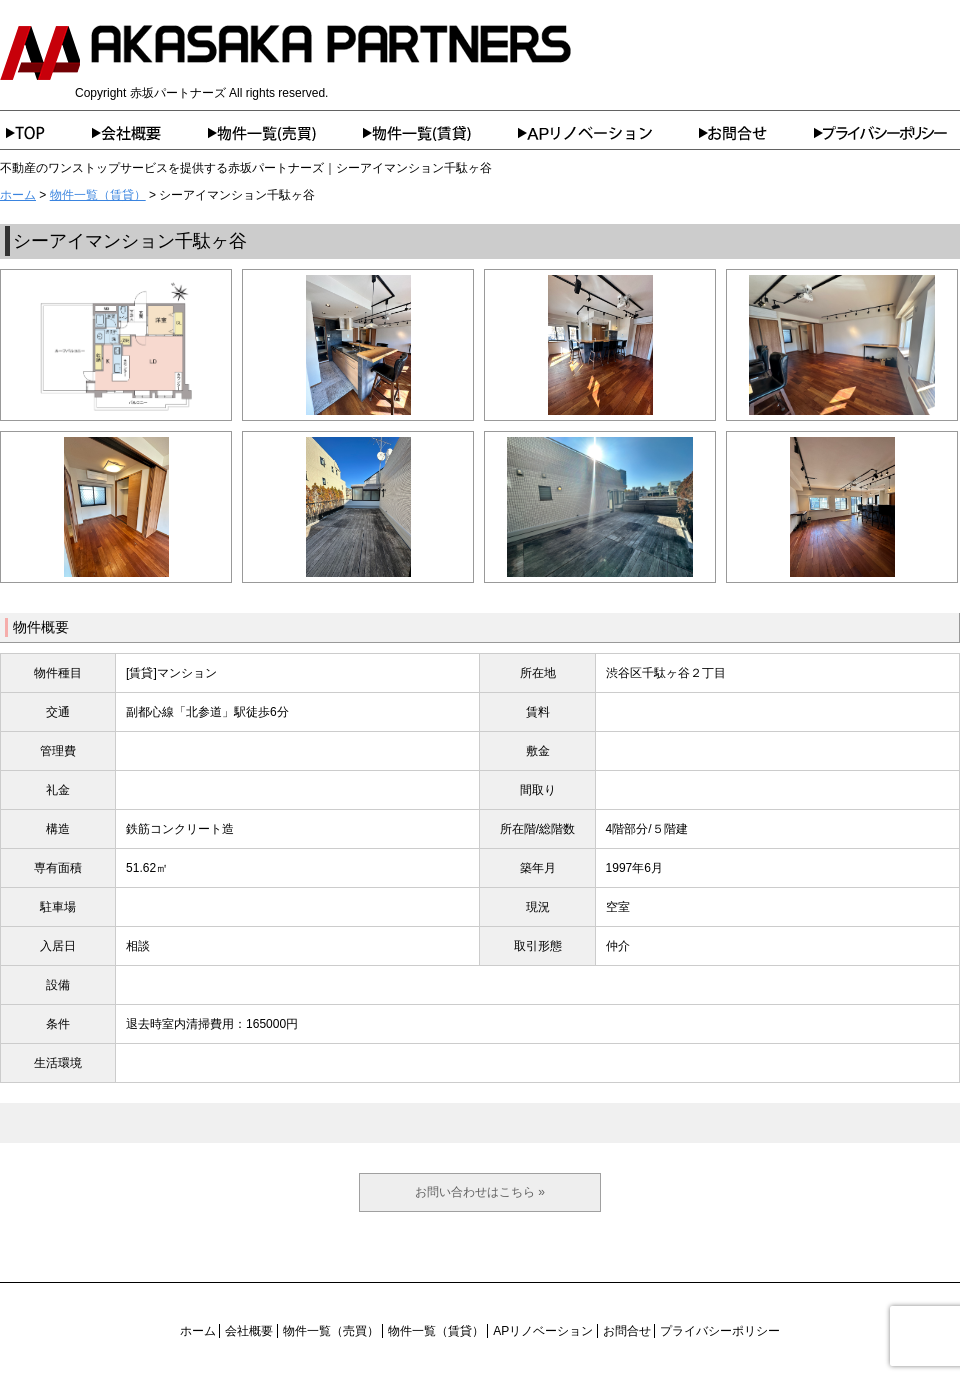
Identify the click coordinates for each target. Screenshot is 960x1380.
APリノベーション (608, 133)
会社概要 (150, 133)
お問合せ (756, 133)
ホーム (46, 133)
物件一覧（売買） (285, 133)
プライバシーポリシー (887, 133)
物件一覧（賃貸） (440, 133)
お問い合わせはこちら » (480, 1192)
